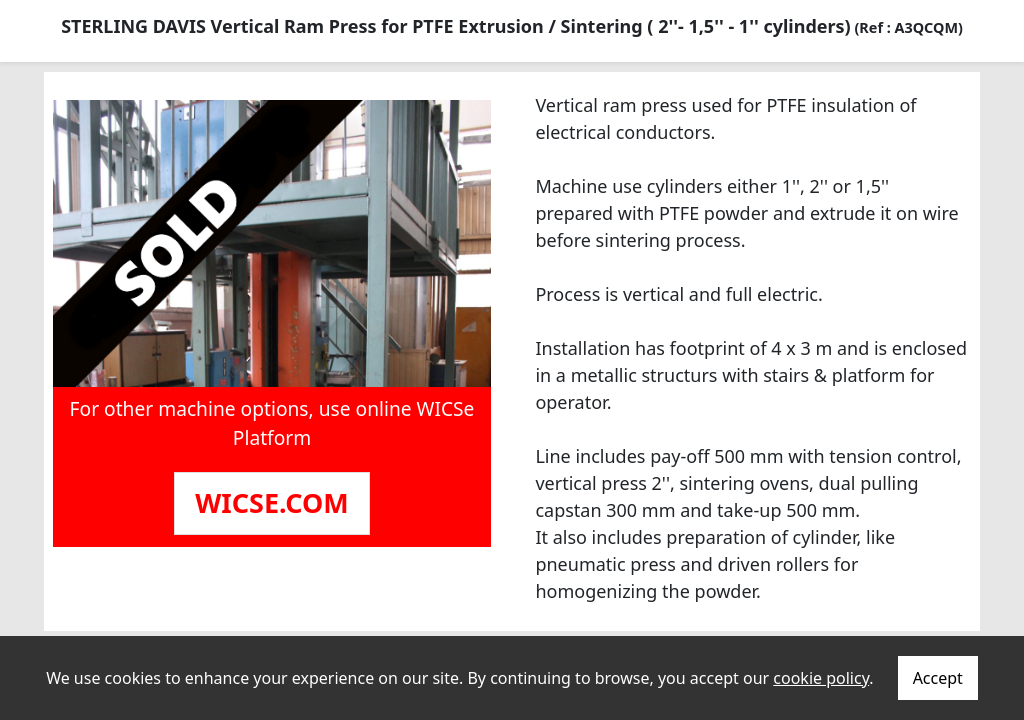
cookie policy (821, 678)
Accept (938, 678)
